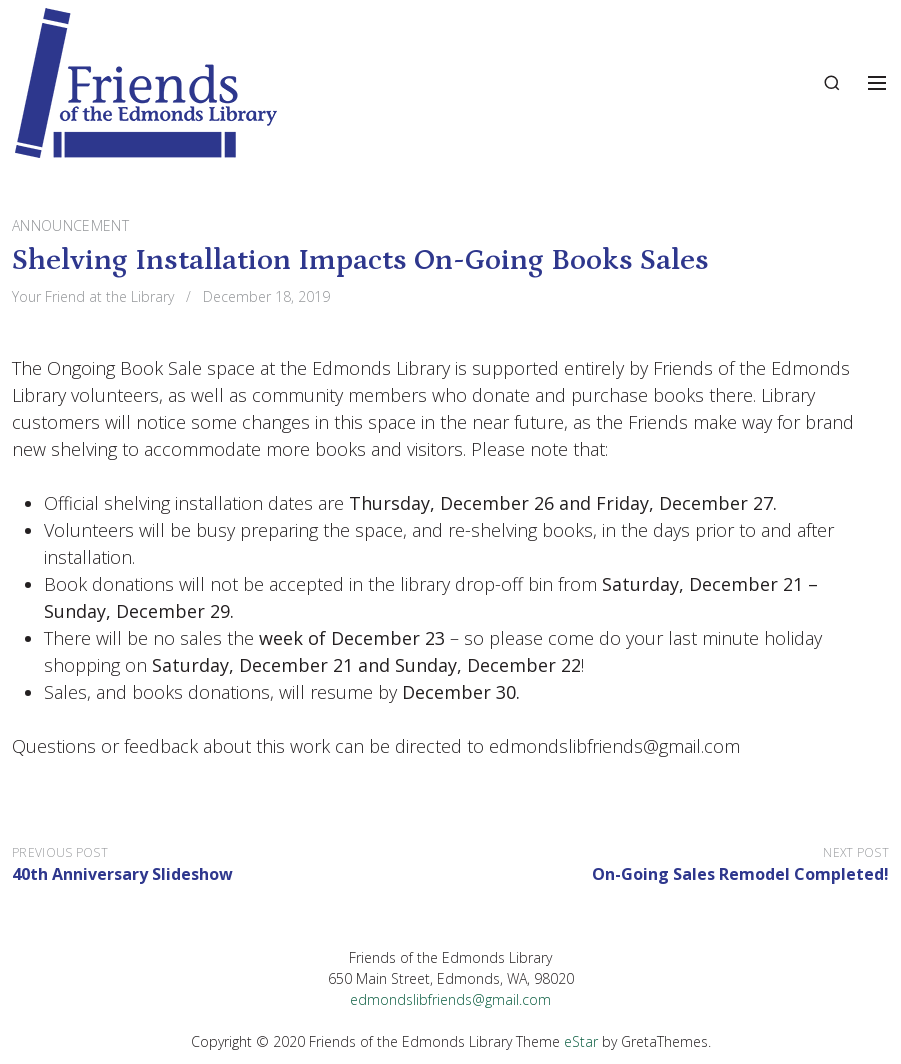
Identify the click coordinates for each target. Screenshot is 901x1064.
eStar (581, 1041)
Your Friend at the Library (93, 296)
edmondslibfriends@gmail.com (450, 999)
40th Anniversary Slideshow (122, 874)
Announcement (70, 225)
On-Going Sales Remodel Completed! (740, 874)
